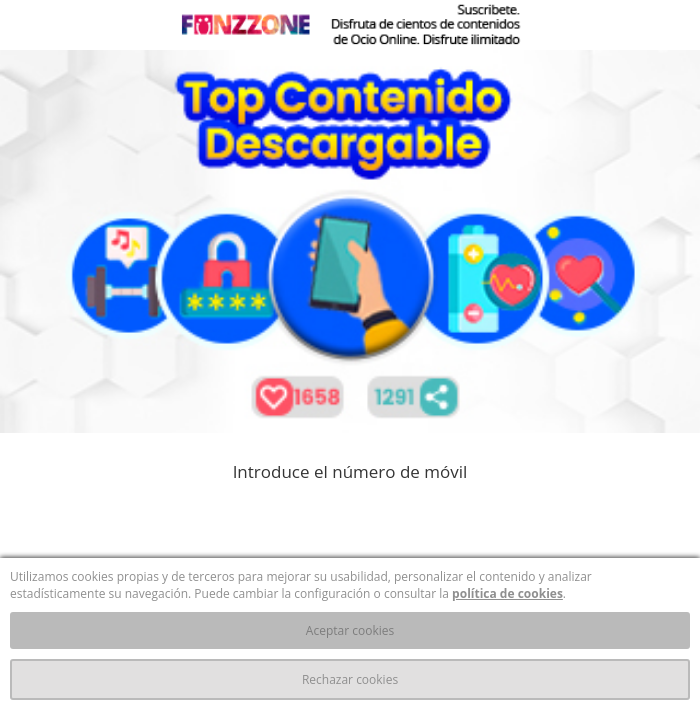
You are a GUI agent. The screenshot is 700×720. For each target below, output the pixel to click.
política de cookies (507, 593)
